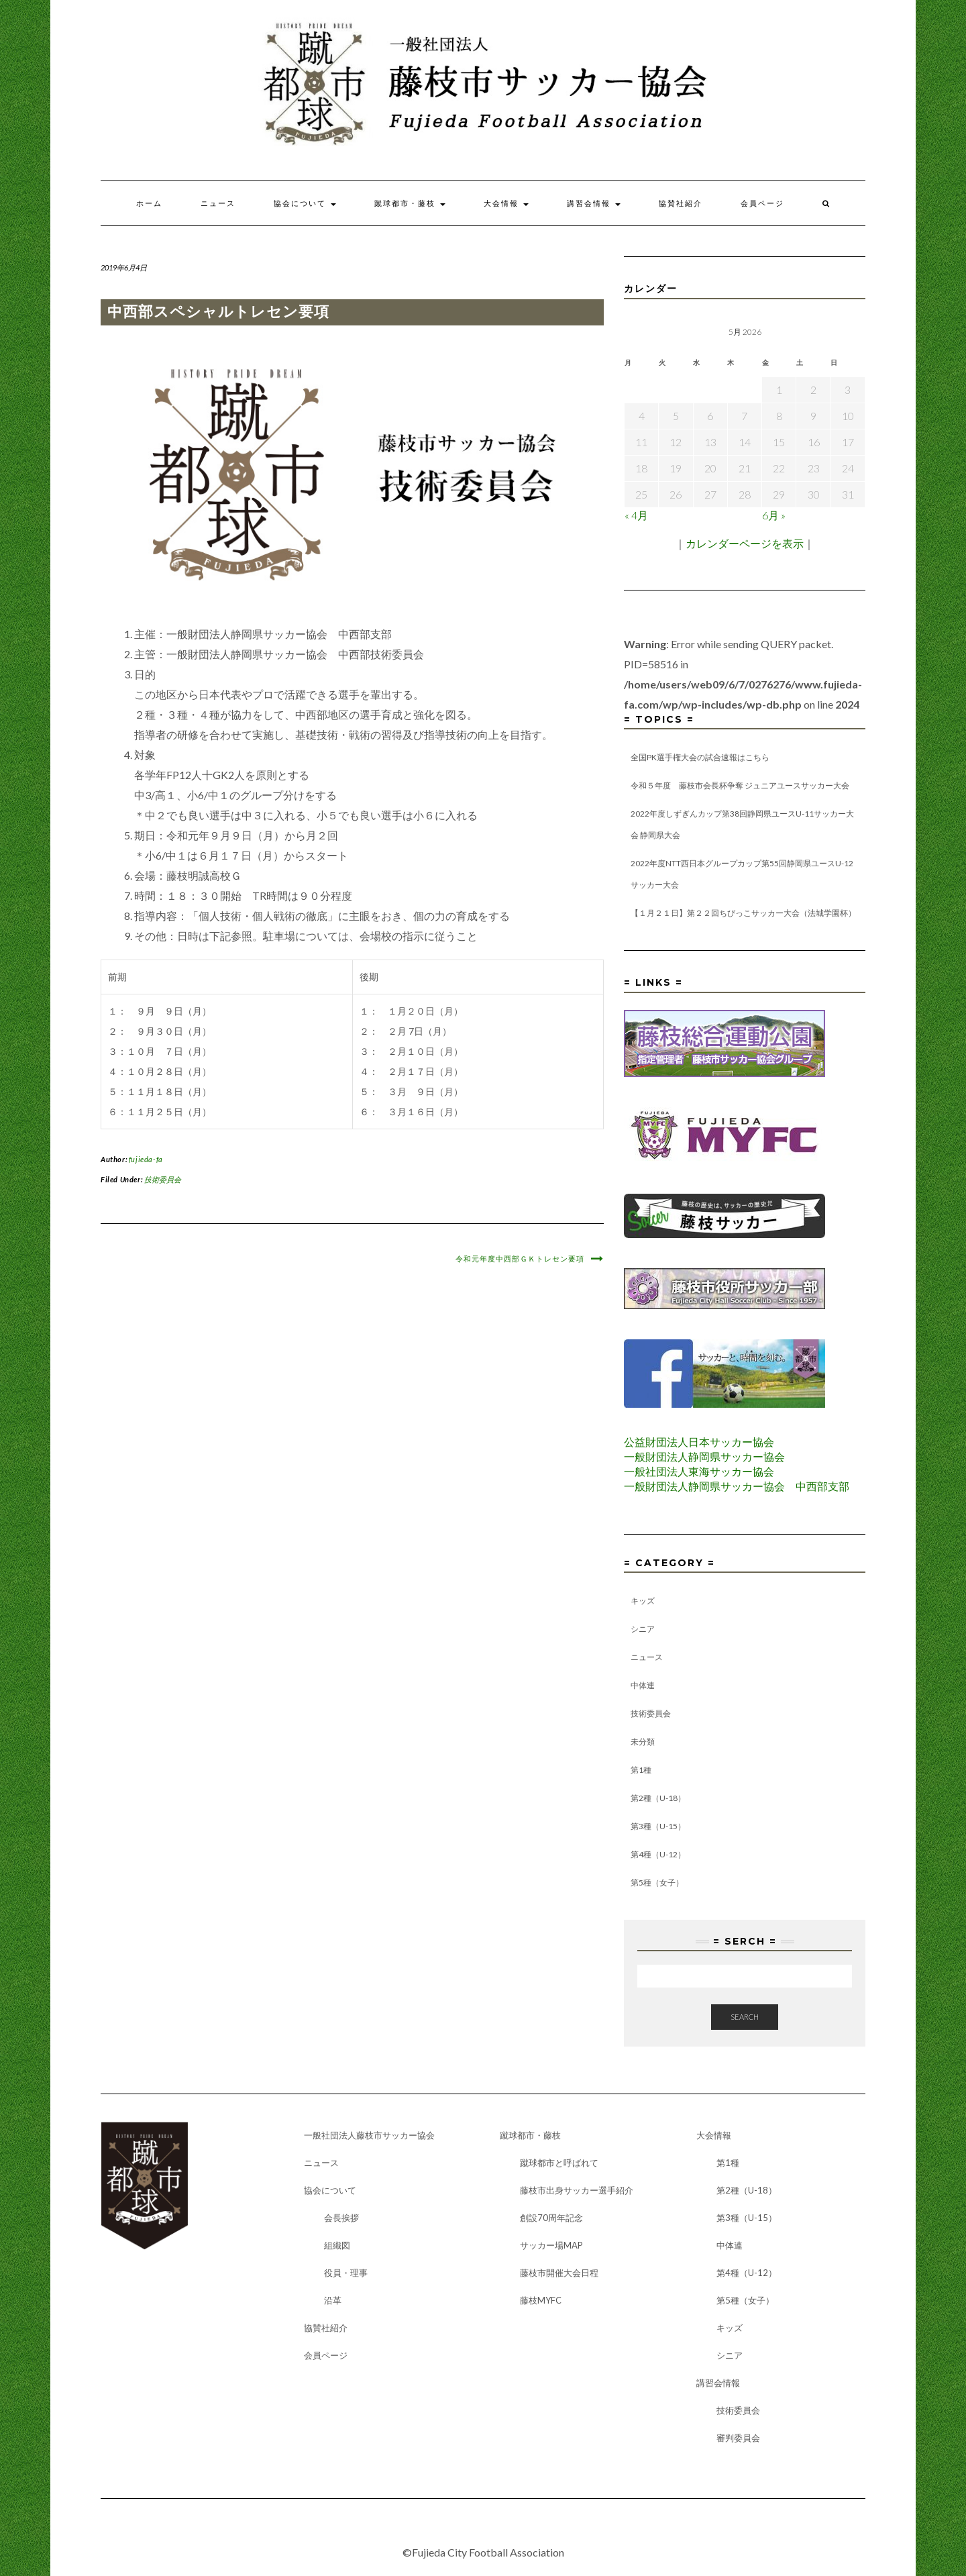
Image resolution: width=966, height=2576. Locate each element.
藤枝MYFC (540, 2300)
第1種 (641, 1770)
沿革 (332, 2300)
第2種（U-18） (658, 1798)
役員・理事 (346, 2272)
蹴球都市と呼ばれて (559, 2162)
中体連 (643, 1685)
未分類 (643, 1742)
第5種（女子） (657, 1882)
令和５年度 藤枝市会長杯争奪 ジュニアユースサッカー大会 (740, 785)
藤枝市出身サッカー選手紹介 (576, 2190)
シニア (643, 1629)
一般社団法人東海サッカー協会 (699, 1471)
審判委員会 (738, 2437)
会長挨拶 (341, 2217)
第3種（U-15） (658, 1826)
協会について (305, 203)
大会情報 (506, 203)
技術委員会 (162, 1179)
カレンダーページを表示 (745, 543)
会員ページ (762, 203)
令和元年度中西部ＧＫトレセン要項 (519, 1259)
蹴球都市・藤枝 (409, 203)
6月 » (774, 515)
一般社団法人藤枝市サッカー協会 (369, 2135)
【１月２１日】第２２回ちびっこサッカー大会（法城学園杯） (743, 913)
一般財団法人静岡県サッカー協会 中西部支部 (736, 1486)
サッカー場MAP (551, 2245)
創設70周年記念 (551, 2217)
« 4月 (636, 515)
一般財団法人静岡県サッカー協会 (704, 1456)
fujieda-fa (146, 1159)
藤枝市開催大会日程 (559, 2272)
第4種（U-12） (658, 1854)
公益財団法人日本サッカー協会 (699, 1441)
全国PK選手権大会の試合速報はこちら (700, 757)
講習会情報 (594, 203)
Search (745, 2016)
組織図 (337, 2245)
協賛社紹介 (680, 203)
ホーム (149, 203)
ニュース (218, 203)
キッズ (643, 1601)
